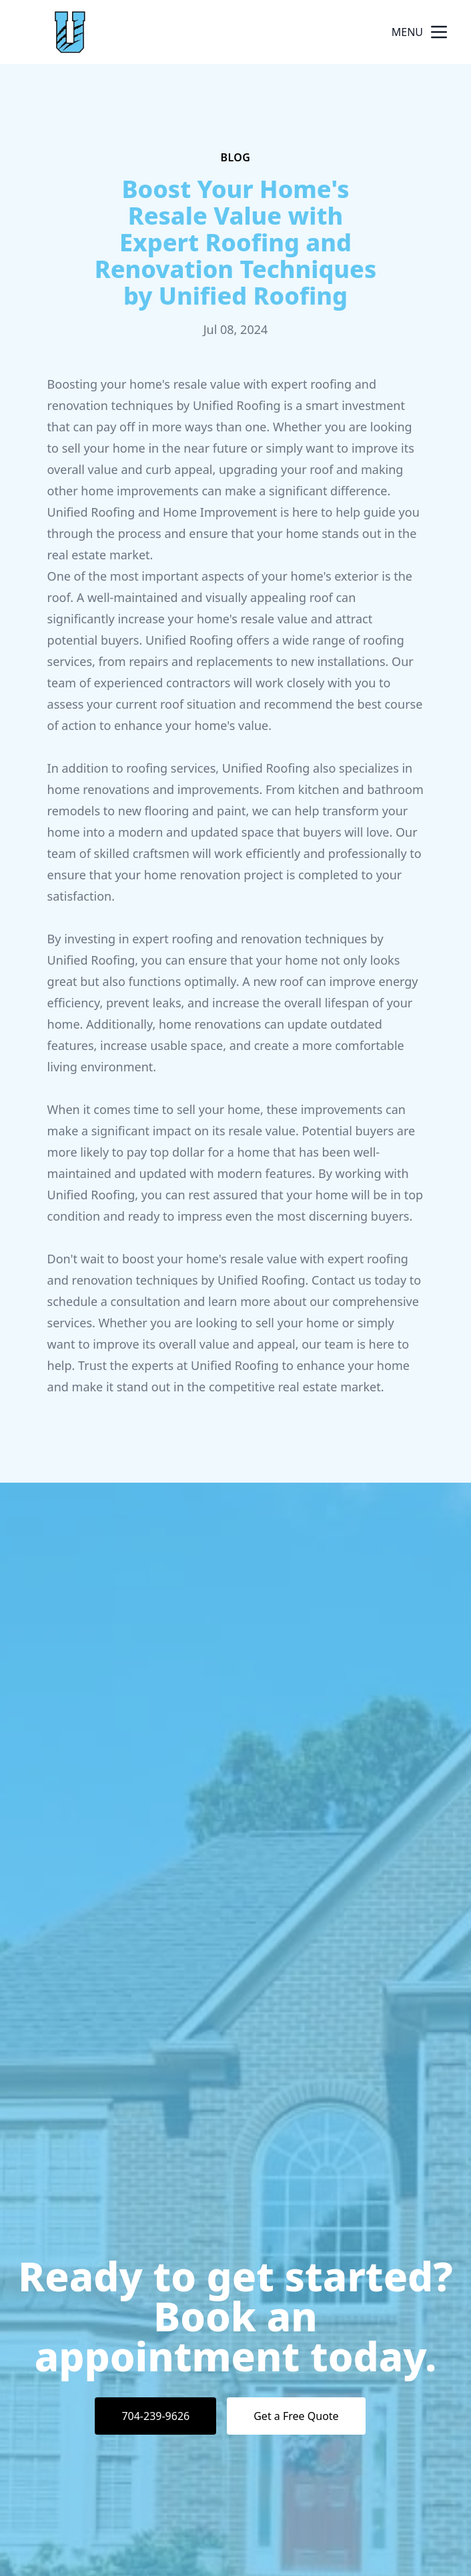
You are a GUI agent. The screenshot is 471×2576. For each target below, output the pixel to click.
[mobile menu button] (439, 32)
